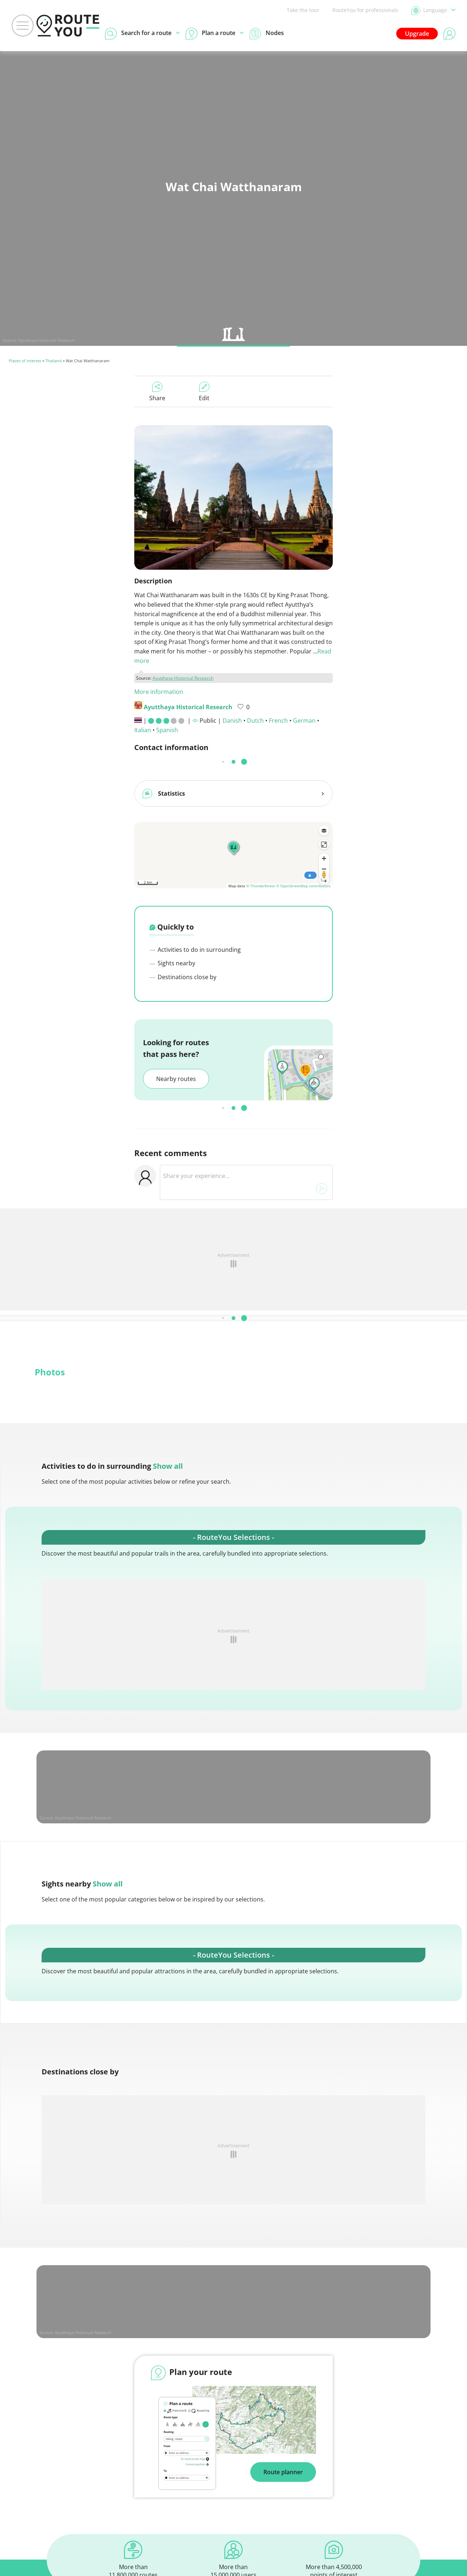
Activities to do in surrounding (195, 947)
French (278, 721)
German (304, 721)
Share (157, 392)
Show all (168, 1463)
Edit (204, 392)
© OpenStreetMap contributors (303, 882)
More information (158, 692)
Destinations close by (183, 974)
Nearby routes (176, 1076)
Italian (142, 730)
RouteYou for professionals (365, 10)
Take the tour (303, 10)
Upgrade (417, 34)
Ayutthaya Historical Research (46, 340)
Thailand (53, 360)
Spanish (167, 730)
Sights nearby (172, 960)
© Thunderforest (260, 882)
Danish (232, 721)
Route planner (283, 2469)
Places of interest (25, 360)
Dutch (255, 721)
